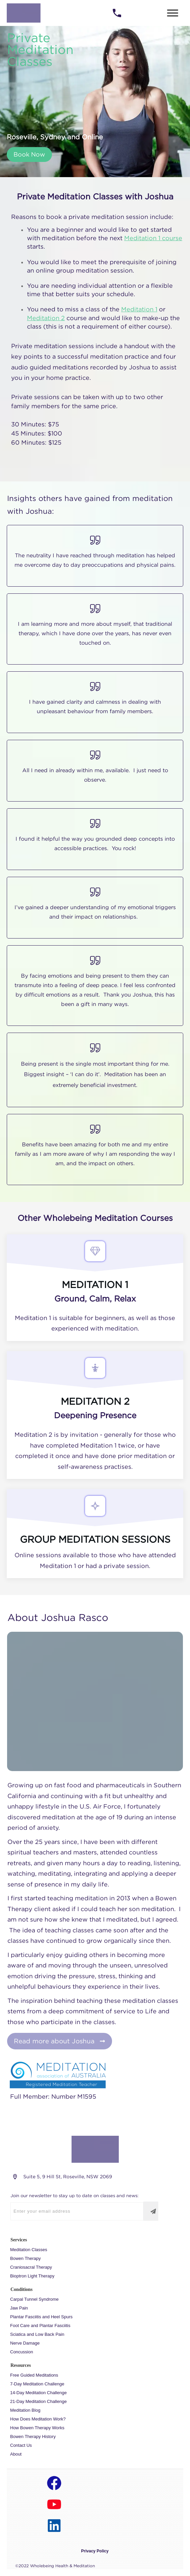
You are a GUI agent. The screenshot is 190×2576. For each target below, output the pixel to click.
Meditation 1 (139, 309)
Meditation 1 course (153, 238)
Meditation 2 (46, 318)
